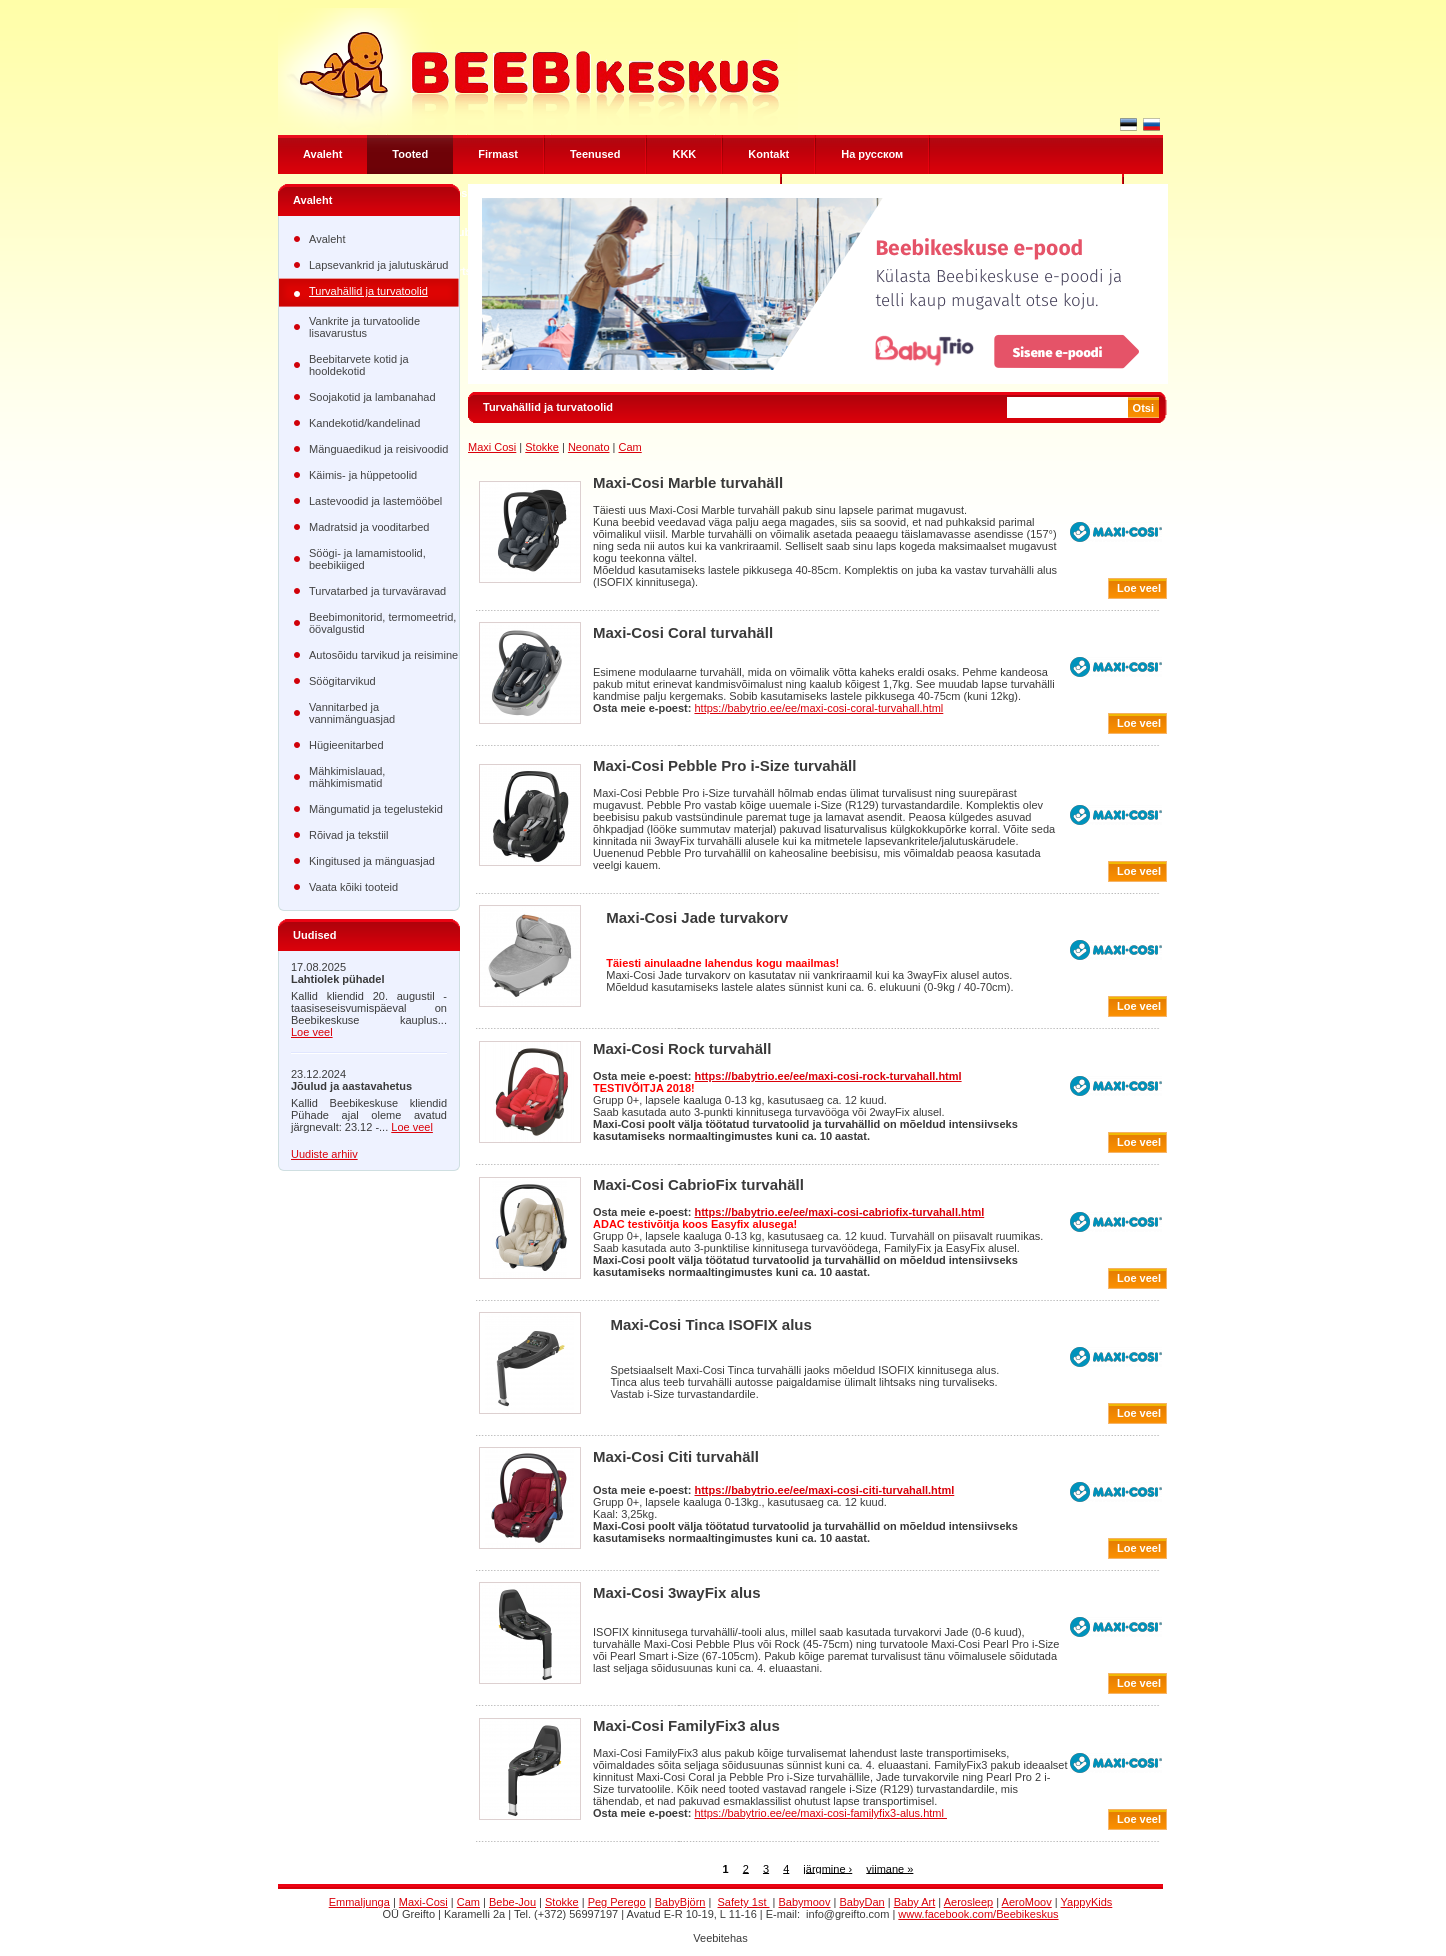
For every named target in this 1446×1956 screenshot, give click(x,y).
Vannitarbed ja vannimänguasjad (352, 713)
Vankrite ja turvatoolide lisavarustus (364, 327)
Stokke (542, 447)
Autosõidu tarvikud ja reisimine (383, 655)
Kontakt (768, 154)
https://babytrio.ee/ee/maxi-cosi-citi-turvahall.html (824, 1490)
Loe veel (312, 1032)
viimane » (889, 1868)
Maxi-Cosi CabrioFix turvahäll (698, 1184)
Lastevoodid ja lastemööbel (375, 501)
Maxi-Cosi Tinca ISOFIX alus (710, 1324)
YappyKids (1087, 1902)
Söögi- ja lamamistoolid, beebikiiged (367, 559)
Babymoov (805, 1902)
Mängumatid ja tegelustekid (376, 809)
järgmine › (827, 1868)
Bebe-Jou (512, 1902)
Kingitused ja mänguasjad (372, 861)
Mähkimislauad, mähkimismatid (347, 777)
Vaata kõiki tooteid (353, 887)
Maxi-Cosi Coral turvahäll (683, 632)
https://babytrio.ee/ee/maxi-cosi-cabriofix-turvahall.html (839, 1212)
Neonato (589, 447)
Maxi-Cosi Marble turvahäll (688, 482)
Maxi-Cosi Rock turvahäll (682, 1048)
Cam (629, 447)
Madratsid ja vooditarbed (369, 527)
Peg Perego (617, 1902)
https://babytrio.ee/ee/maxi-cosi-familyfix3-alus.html (820, 1813)
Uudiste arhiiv (324, 1154)
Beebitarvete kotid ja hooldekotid (359, 365)
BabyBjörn (680, 1902)
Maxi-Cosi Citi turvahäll (676, 1456)
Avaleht (322, 154)
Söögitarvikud (342, 681)
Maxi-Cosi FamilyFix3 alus (686, 1725)
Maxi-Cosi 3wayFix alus (677, 1592)
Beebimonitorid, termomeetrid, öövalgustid (382, 623)
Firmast (498, 154)
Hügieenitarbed (346, 745)
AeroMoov (1027, 1902)
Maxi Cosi (492, 447)
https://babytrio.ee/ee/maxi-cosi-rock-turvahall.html (827, 1076)
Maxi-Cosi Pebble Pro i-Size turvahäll (724, 765)
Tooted (410, 154)
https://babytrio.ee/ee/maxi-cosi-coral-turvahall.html (818, 708)
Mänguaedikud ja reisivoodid (378, 449)
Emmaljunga (359, 1902)
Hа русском (872, 154)
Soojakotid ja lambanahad (372, 397)
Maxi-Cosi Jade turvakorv (697, 917)
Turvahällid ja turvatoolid (368, 291)
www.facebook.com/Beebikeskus (978, 1914)
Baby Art (915, 1902)
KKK (684, 154)
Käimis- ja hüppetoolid (363, 475)
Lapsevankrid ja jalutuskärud (378, 265)
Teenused (595, 154)
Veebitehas (720, 1938)
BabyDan (861, 1902)
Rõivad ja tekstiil (348, 835)
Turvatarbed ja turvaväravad (377, 591)
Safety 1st (744, 1902)
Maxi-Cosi (423, 1902)
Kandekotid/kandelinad (364, 423)
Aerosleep (969, 1902)
